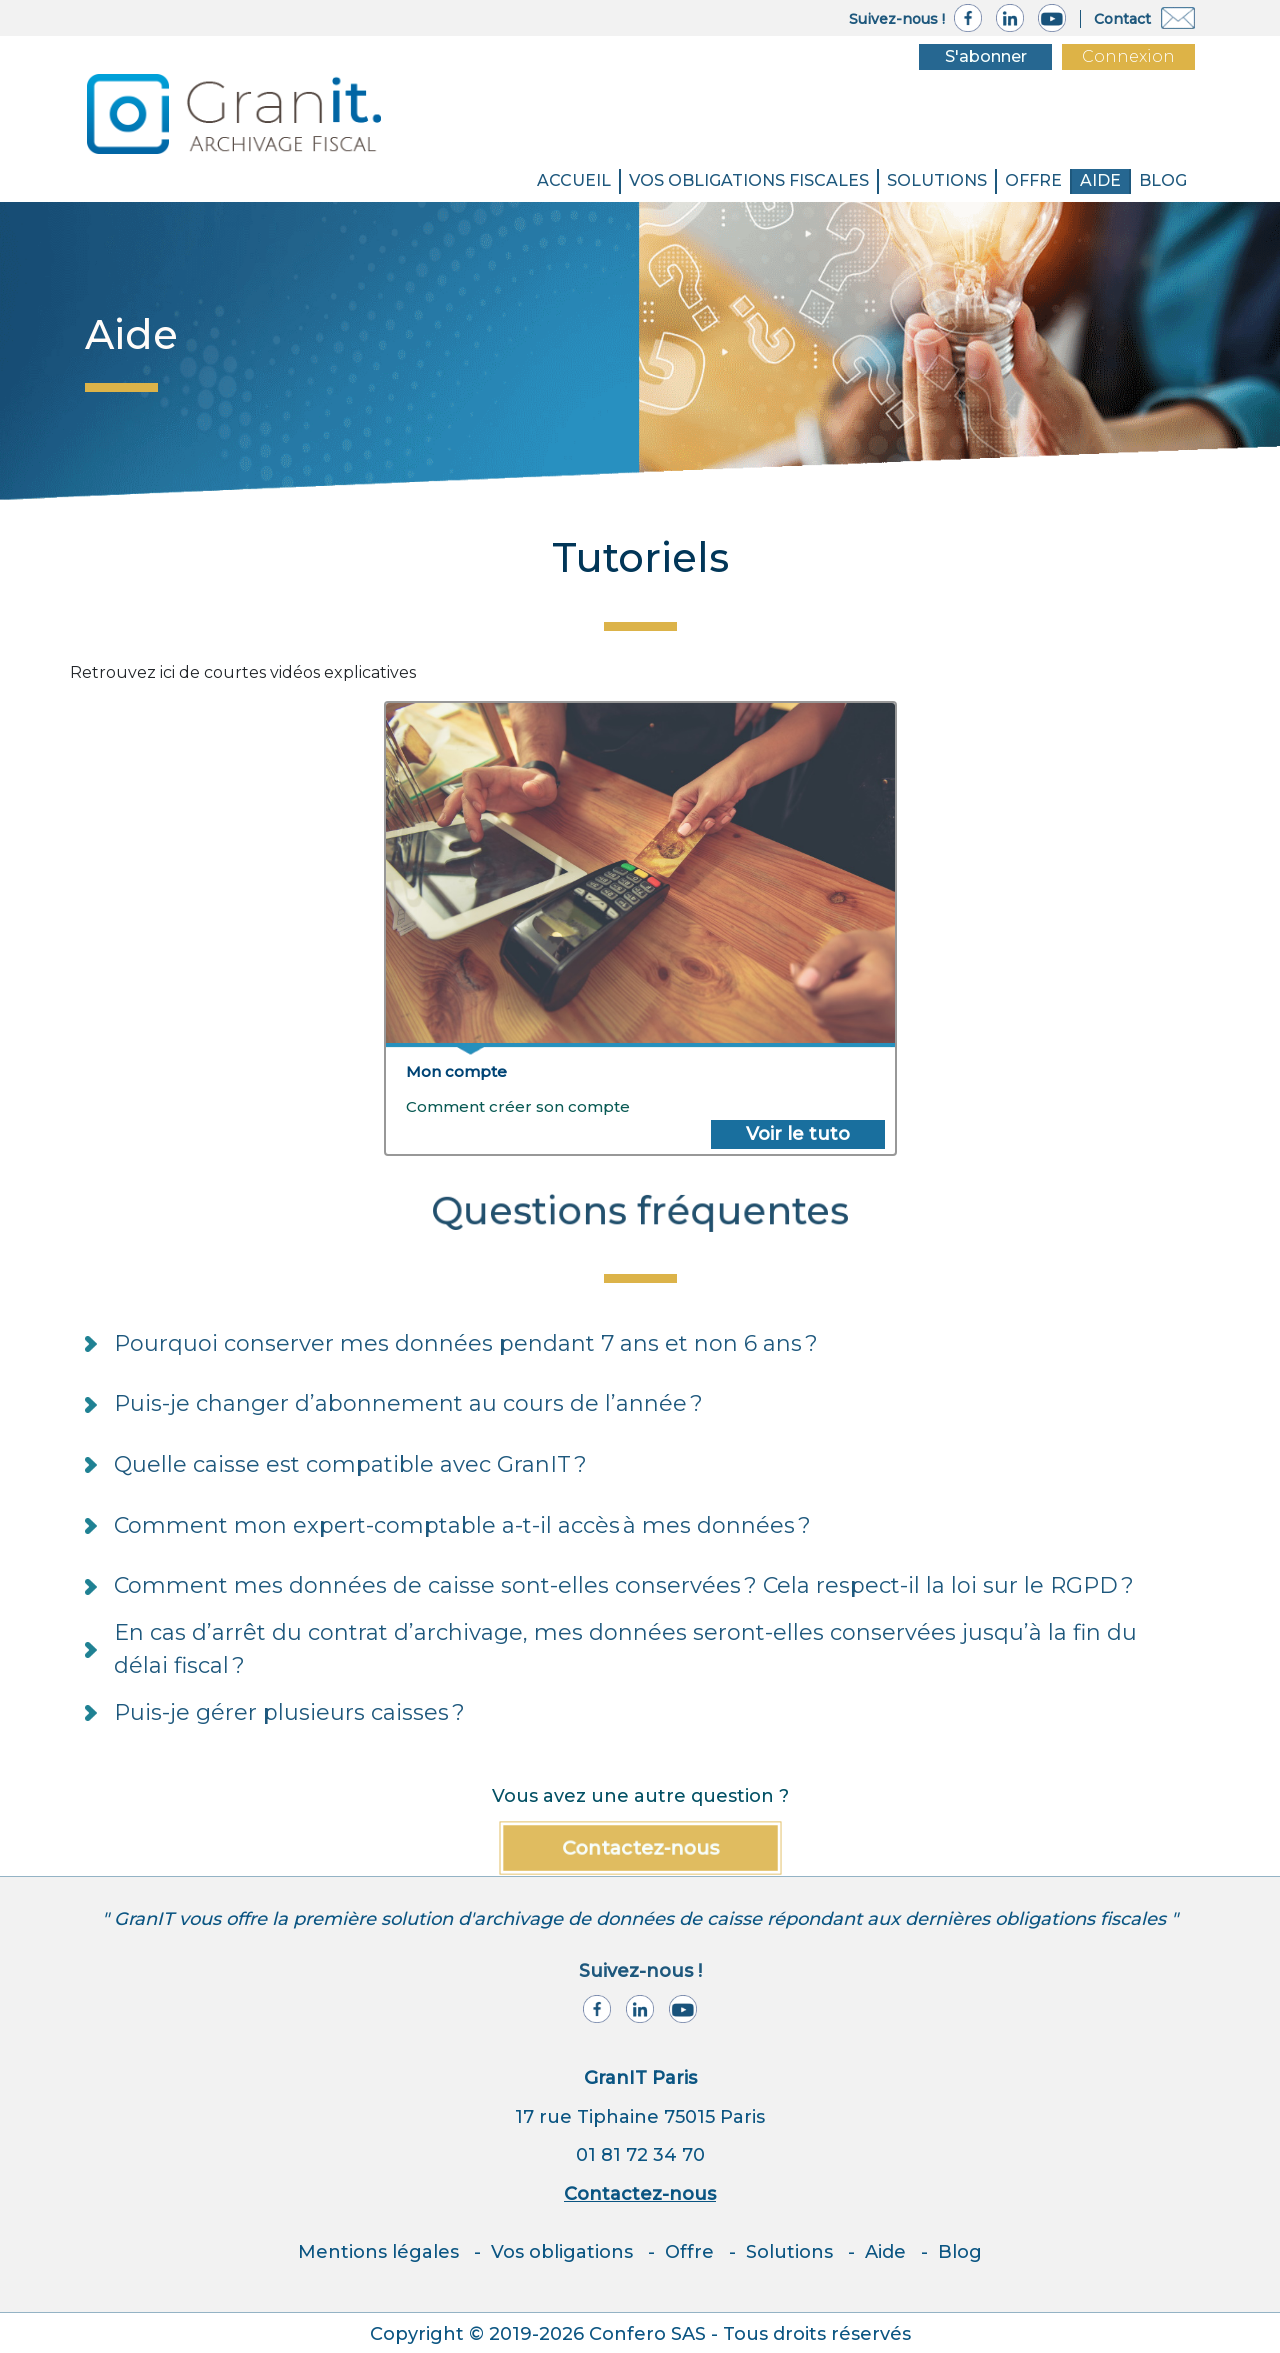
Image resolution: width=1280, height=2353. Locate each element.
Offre (1033, 180)
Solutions (789, 2252)
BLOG (1163, 180)
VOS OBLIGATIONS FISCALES (749, 180)
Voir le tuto (798, 1134)
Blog (960, 2252)
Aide (1100, 180)
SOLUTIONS (937, 180)
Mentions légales (378, 2252)
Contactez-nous (640, 1847)
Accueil (574, 180)
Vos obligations (562, 2252)
